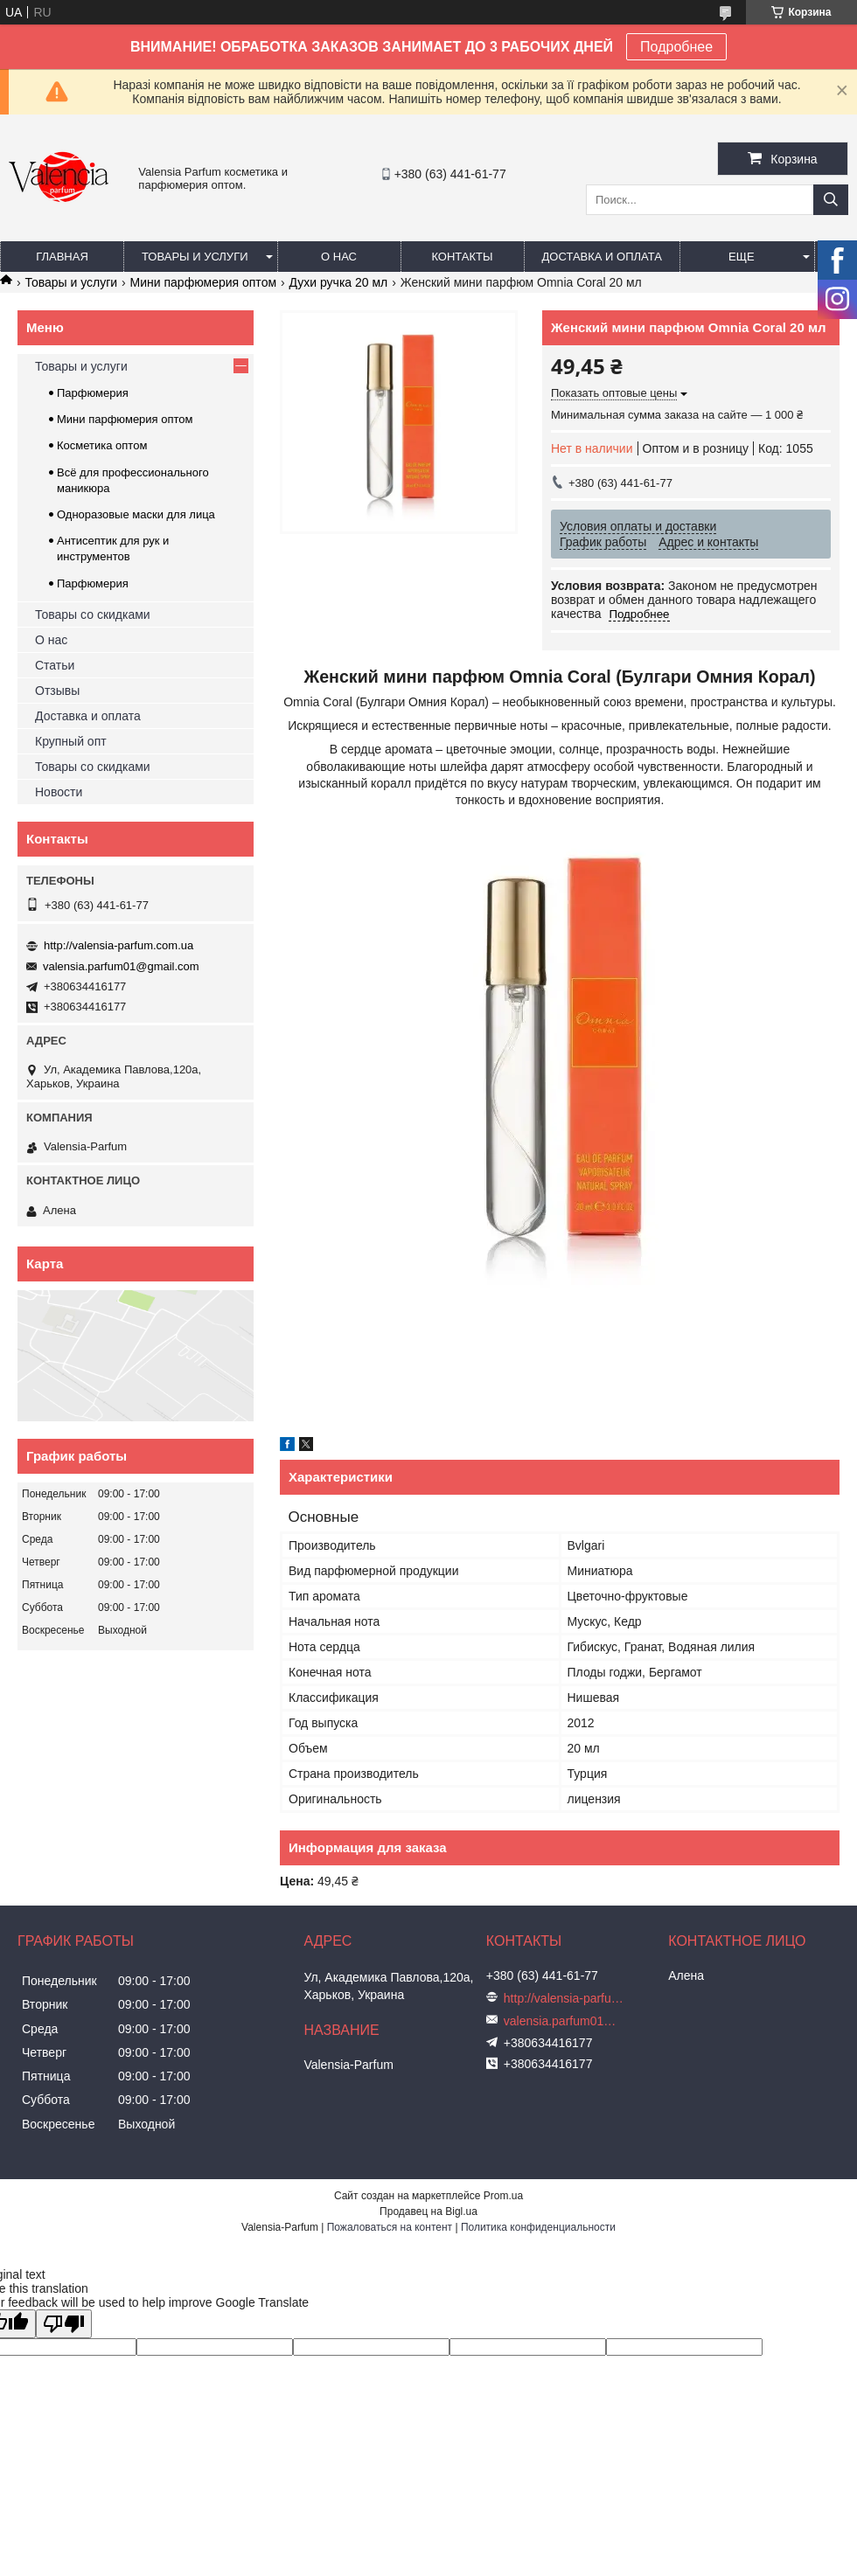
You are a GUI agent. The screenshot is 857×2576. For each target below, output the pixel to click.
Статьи (54, 665)
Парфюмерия (93, 392)
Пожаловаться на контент (389, 2227)
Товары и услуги (195, 256)
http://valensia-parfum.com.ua (118, 945)
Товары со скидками (92, 614)
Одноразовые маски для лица (136, 514)
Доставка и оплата (602, 256)
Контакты (461, 256)
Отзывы (57, 691)
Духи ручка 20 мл (338, 282)
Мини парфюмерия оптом (203, 282)
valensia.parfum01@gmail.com (121, 966)
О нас (339, 256)
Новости (58, 792)
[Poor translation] (64, 2323)
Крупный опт (71, 741)
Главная (62, 256)
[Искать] (830, 199)
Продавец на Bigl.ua (428, 2211)
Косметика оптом (102, 445)
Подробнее (676, 46)
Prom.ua (503, 2196)
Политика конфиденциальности (538, 2227)
